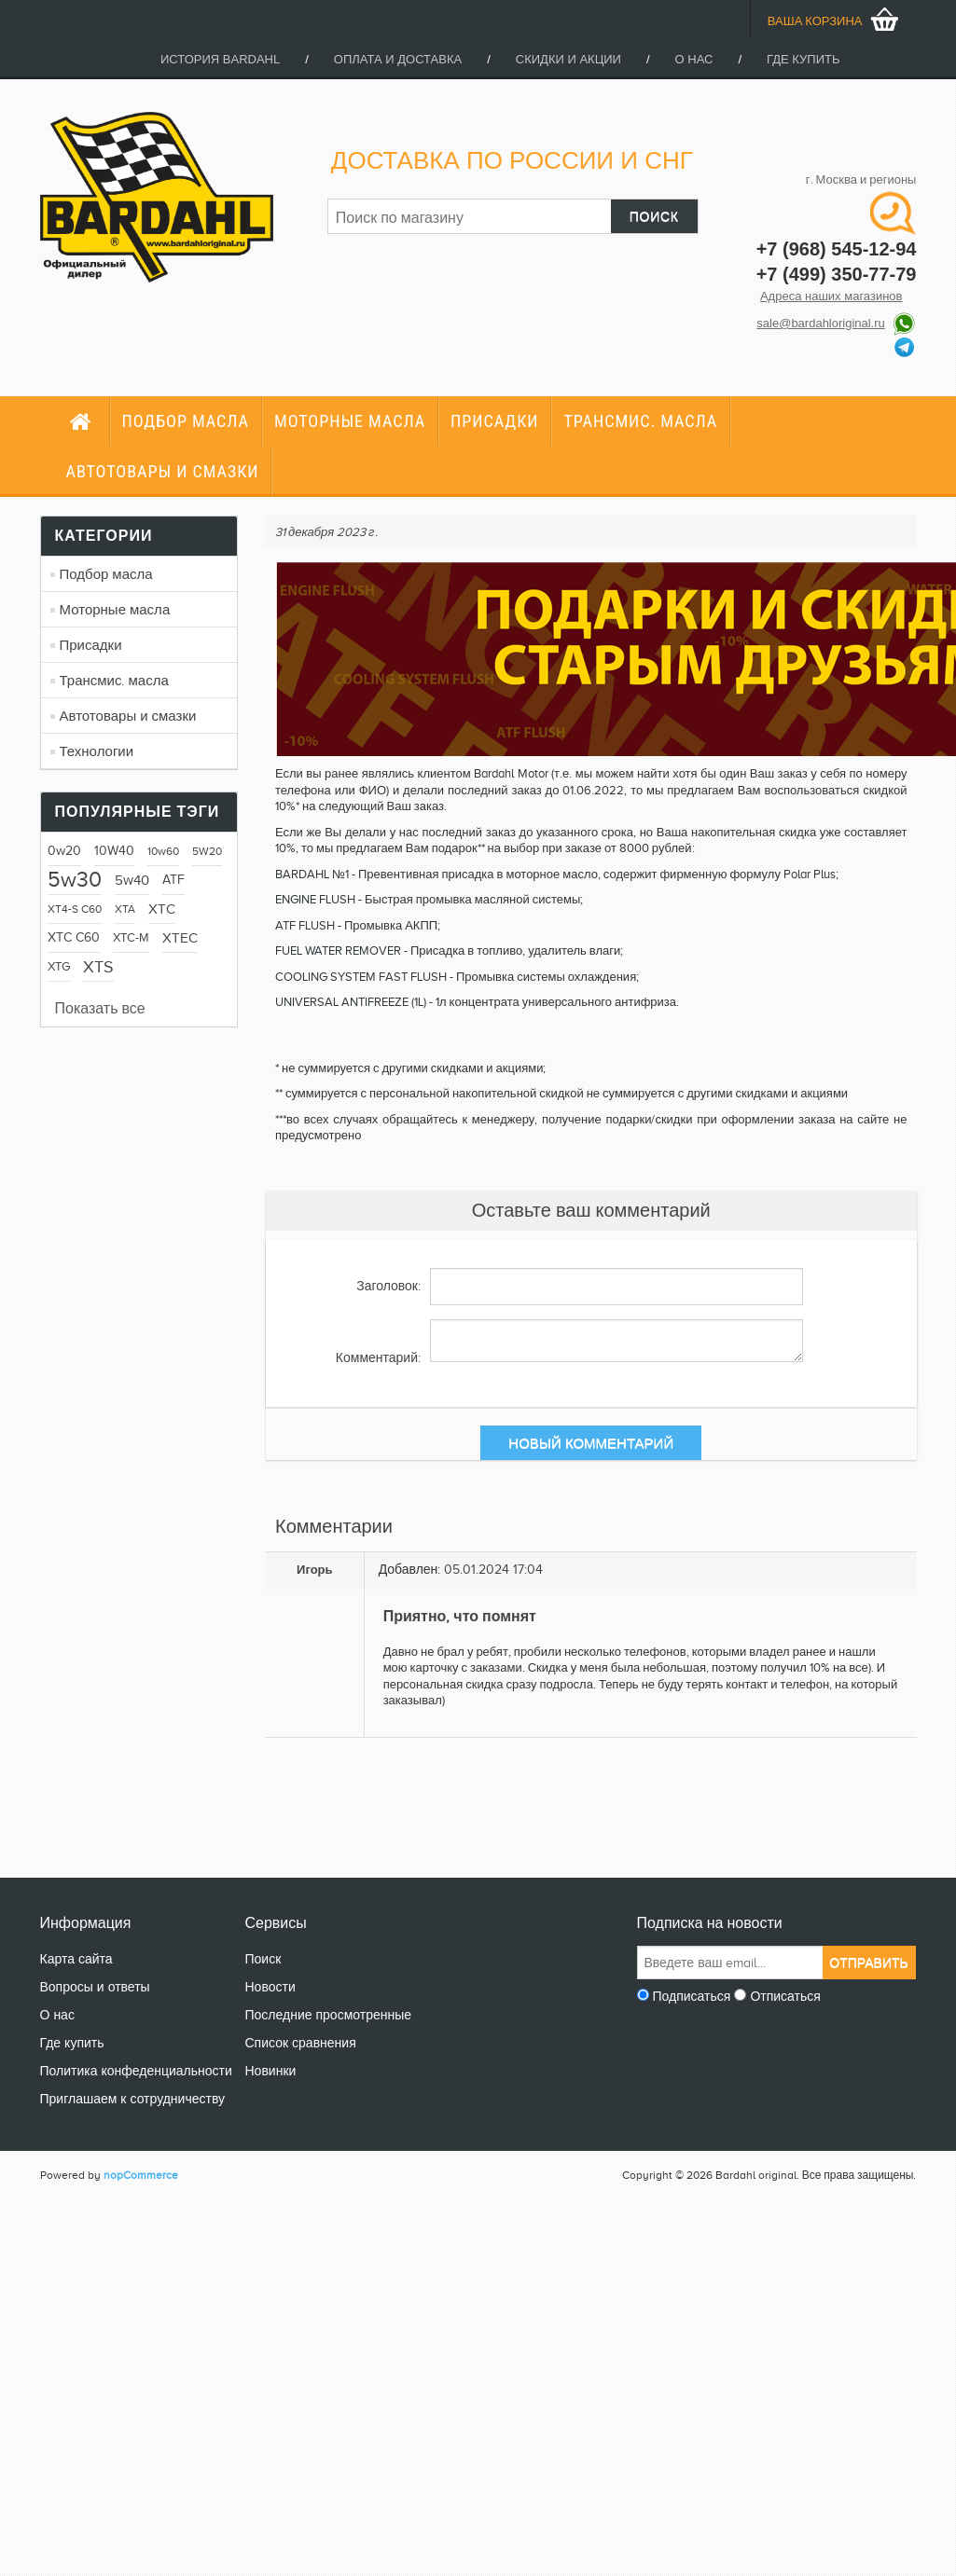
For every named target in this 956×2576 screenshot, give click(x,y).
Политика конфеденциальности (136, 2071)
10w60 (163, 851)
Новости (270, 1987)
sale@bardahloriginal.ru (820, 323)
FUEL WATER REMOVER (338, 950)
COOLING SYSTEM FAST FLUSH (361, 977)
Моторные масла (349, 421)
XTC (161, 909)
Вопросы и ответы (95, 1987)
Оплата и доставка (398, 59)
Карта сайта (76, 1959)
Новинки (271, 2071)
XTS (98, 966)
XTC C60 (74, 937)
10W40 (114, 851)
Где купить (803, 59)
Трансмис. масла (640, 421)
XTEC (180, 937)
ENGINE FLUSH (315, 899)
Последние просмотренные (328, 2015)
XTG (59, 966)
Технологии (97, 751)
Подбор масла (185, 421)
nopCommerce (141, 2175)
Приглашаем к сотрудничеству (133, 2099)
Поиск (263, 1959)
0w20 (64, 851)
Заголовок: (388, 1286)
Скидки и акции (568, 59)
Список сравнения (300, 2043)
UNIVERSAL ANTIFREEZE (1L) (350, 1002)
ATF (173, 880)
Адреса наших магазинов (831, 296)
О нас (694, 59)
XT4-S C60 (75, 909)
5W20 (207, 851)
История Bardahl (220, 59)
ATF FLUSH (305, 925)
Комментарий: (378, 1358)
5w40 (132, 880)
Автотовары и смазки (162, 471)
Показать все (100, 1008)
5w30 (75, 879)
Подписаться (692, 1997)
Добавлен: (410, 1570)
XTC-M (131, 937)
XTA (125, 909)
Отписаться (785, 1997)
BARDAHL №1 (312, 874)
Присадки (494, 421)
